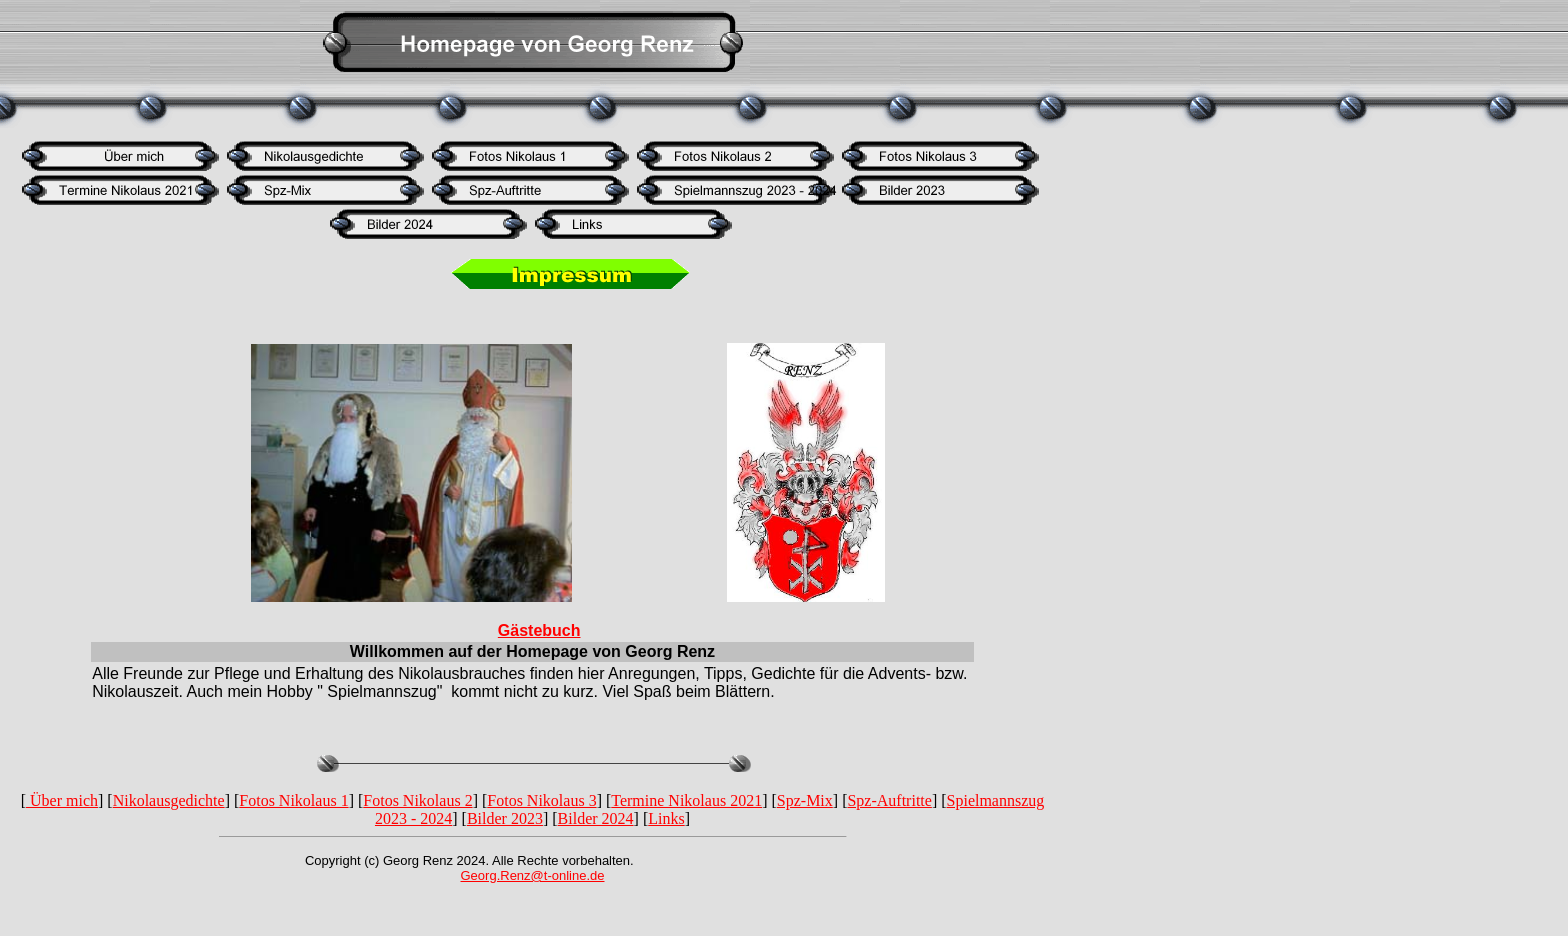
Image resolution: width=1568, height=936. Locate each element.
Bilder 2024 (596, 818)
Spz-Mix (805, 800)
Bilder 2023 (505, 818)
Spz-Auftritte (889, 800)
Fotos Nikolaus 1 (293, 800)
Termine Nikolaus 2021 (686, 800)
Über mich (62, 800)
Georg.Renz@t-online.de (533, 875)
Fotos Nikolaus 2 (417, 800)
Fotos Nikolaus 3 (541, 800)
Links (666, 818)
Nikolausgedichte (169, 800)
